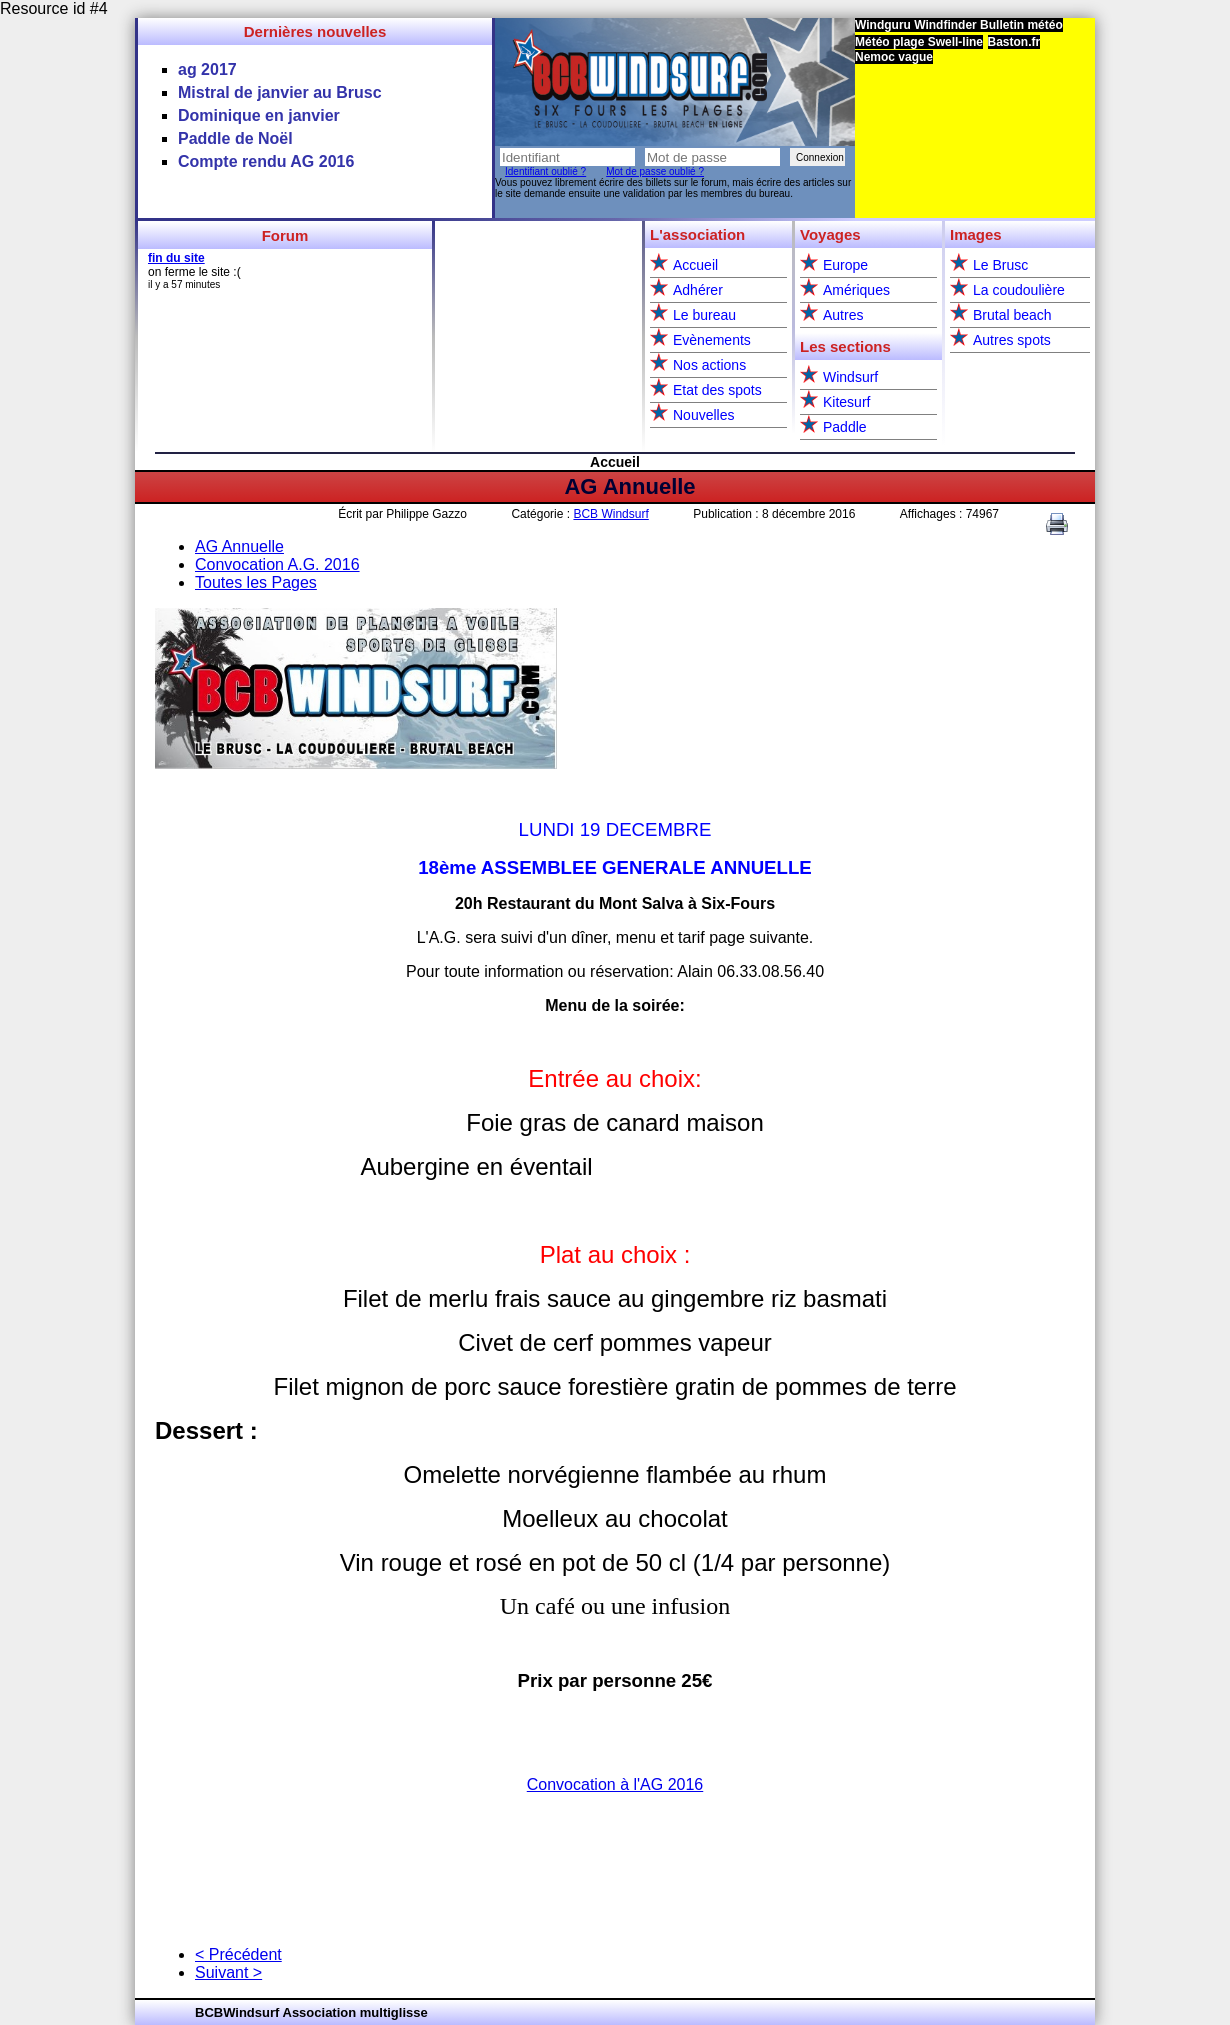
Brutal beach (1012, 315)
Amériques (856, 290)
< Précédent (238, 1954)
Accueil (695, 265)
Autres (843, 315)
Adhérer (698, 290)
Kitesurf (846, 402)
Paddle (845, 427)
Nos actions (709, 365)
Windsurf (850, 377)
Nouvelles (703, 415)
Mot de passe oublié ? (655, 171)
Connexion (820, 157)
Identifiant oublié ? (545, 171)
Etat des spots (717, 390)
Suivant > (228, 1972)
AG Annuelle (629, 486)
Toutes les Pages (256, 582)
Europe (845, 265)
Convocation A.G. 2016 (277, 564)
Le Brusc (1000, 265)
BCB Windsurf (610, 514)
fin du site (176, 258)
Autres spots (1012, 340)
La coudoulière (1019, 290)
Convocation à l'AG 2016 (615, 1784)
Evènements (712, 340)
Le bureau (704, 315)
